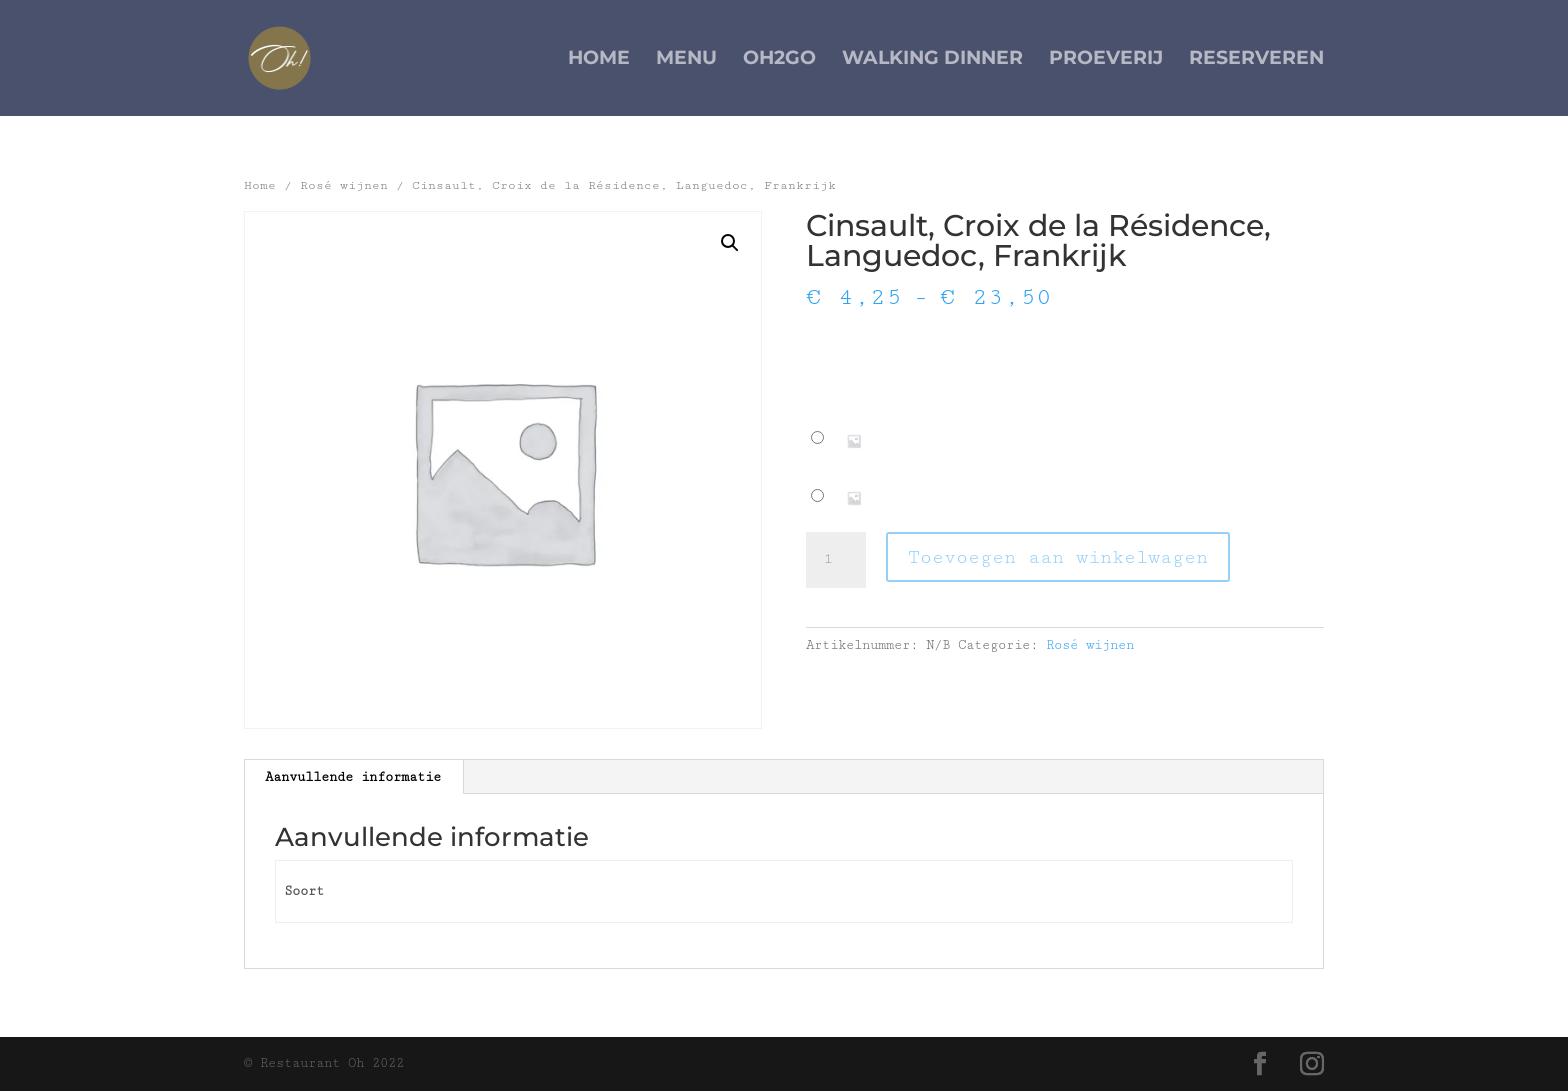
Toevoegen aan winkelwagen (1058, 557)
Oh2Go (779, 60)
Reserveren (1256, 60)
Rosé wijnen (344, 185)
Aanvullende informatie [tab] (353, 777)
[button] (730, 243)
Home (599, 60)
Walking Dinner (932, 60)
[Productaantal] (836, 560)
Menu (686, 60)
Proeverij (1106, 60)
